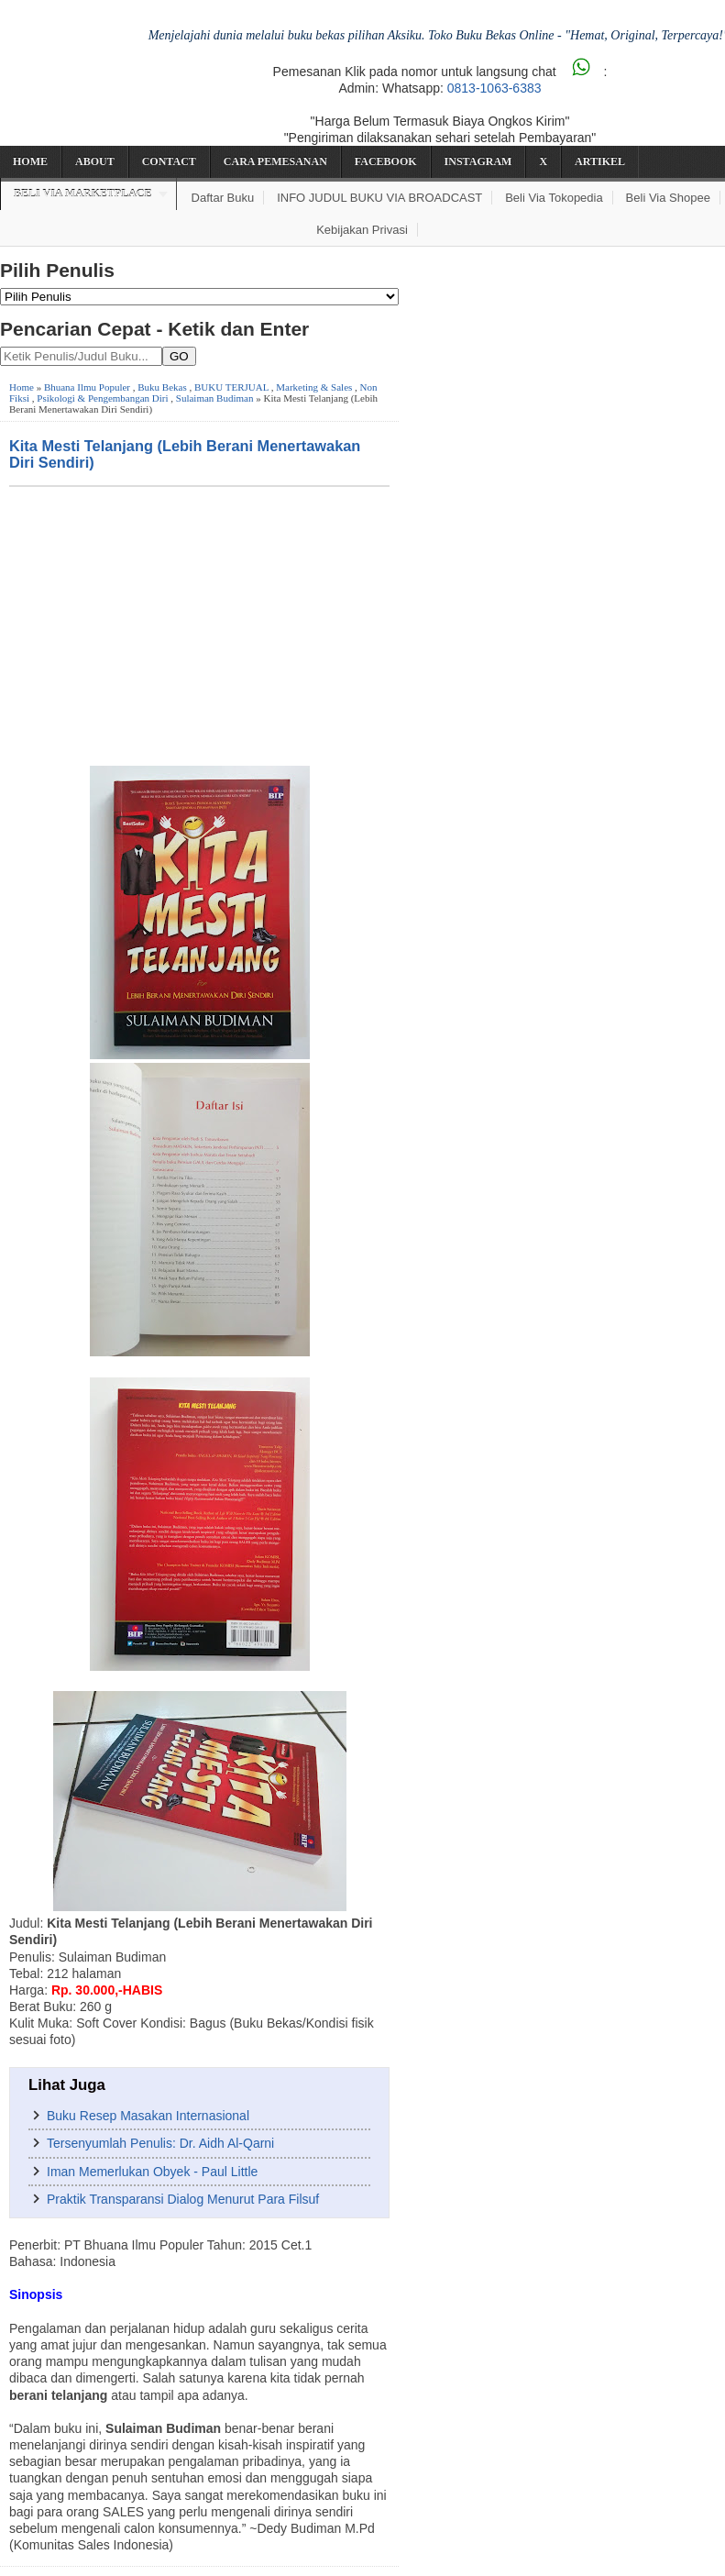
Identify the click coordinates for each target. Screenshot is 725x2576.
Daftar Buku (223, 198)
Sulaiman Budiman (215, 398)
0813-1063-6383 (494, 88)
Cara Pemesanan (275, 161)
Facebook (386, 161)
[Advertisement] (199, 624)
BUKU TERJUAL (231, 386)
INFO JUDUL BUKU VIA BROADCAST (379, 198)
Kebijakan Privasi (362, 230)
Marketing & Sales (314, 386)
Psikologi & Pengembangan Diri (102, 398)
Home (30, 161)
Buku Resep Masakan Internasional (148, 2115)
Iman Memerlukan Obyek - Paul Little (152, 2171)
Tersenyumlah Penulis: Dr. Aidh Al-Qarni (160, 2143)
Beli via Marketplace (82, 193)
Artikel (600, 161)
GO (179, 356)
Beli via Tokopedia (554, 198)
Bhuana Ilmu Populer (87, 386)
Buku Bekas (161, 386)
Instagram (478, 161)
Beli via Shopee (668, 198)
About (95, 161)
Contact (169, 161)
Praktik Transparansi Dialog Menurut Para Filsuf (183, 2199)
